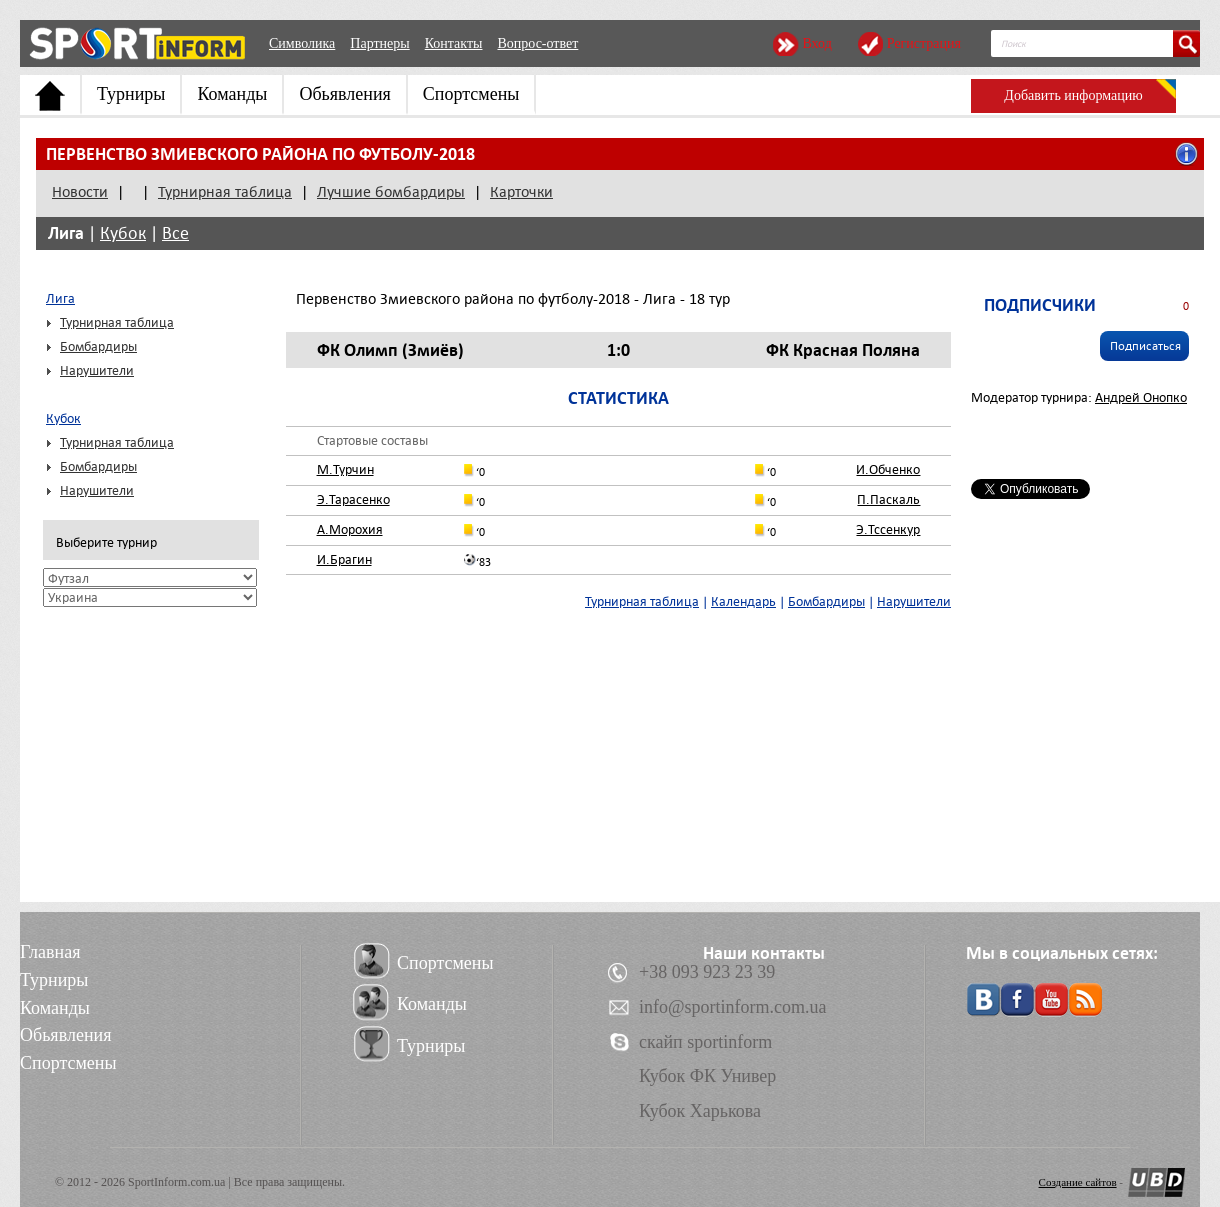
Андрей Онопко (1141, 397)
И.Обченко (888, 469)
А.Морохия (350, 529)
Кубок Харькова (700, 1111)
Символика (302, 43)
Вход (816, 43)
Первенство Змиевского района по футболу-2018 (260, 154)
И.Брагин (344, 559)
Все (175, 233)
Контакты (454, 43)
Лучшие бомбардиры (391, 192)
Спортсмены (471, 94)
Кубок (123, 233)
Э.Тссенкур (888, 529)
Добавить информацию (1073, 95)
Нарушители (97, 370)
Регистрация (924, 43)
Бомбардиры (98, 346)
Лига (66, 233)
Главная (50, 952)
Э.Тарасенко (353, 499)
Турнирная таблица (225, 192)
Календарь (743, 601)
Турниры (131, 94)
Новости (80, 192)
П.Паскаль (888, 499)
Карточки (521, 192)
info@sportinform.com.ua (733, 1007)
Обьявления (344, 94)
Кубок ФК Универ (707, 1076)
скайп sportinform (705, 1042)
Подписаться (1145, 346)
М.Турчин (345, 469)
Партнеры (379, 43)
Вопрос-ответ (537, 43)
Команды (232, 94)
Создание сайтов (1078, 1182)
